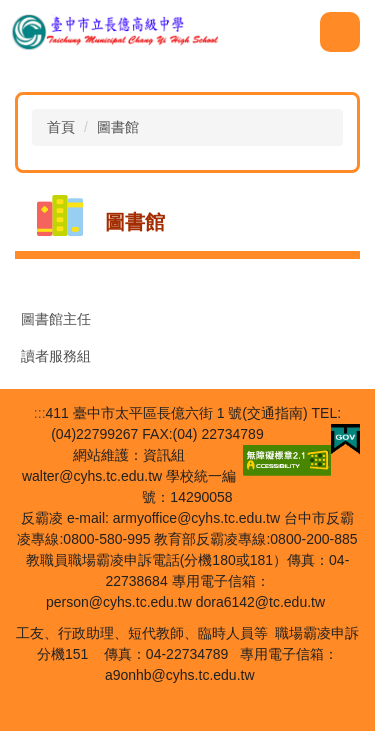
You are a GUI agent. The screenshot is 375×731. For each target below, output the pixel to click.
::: (40, 413)
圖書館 (118, 127)
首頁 (61, 127)
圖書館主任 (56, 319)
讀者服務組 (56, 356)
